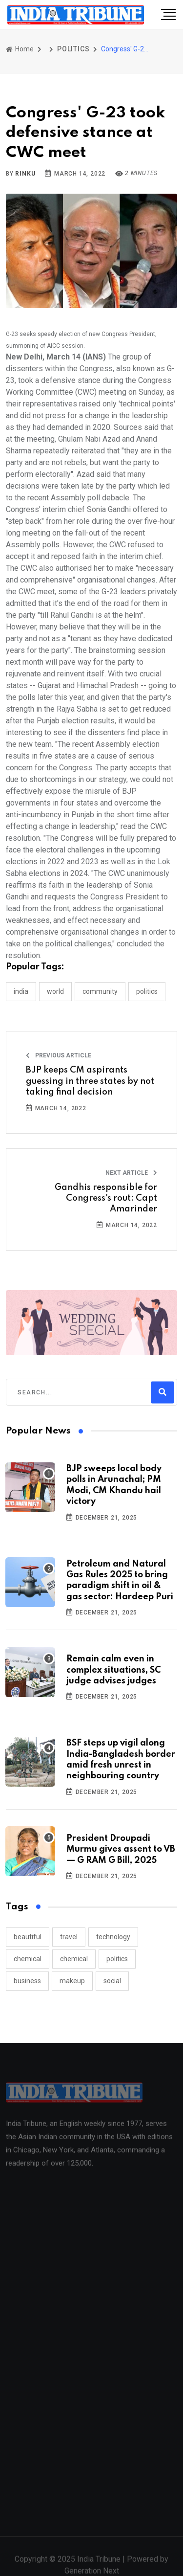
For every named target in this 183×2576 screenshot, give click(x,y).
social (112, 1981)
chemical (27, 1959)
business (27, 1981)
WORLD (55, 991)
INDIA (21, 991)
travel (69, 1937)
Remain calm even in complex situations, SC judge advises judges (113, 1670)
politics (117, 1959)
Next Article (131, 1172)
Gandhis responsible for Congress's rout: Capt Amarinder (106, 1198)
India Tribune (99, 2563)
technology (113, 1937)
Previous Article (58, 1055)
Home (20, 49)
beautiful (27, 1937)
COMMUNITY (100, 991)
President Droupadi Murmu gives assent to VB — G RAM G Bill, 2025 (120, 1849)
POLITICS (73, 49)
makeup (72, 1981)
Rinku (25, 173)
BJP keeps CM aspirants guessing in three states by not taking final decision (90, 1081)
